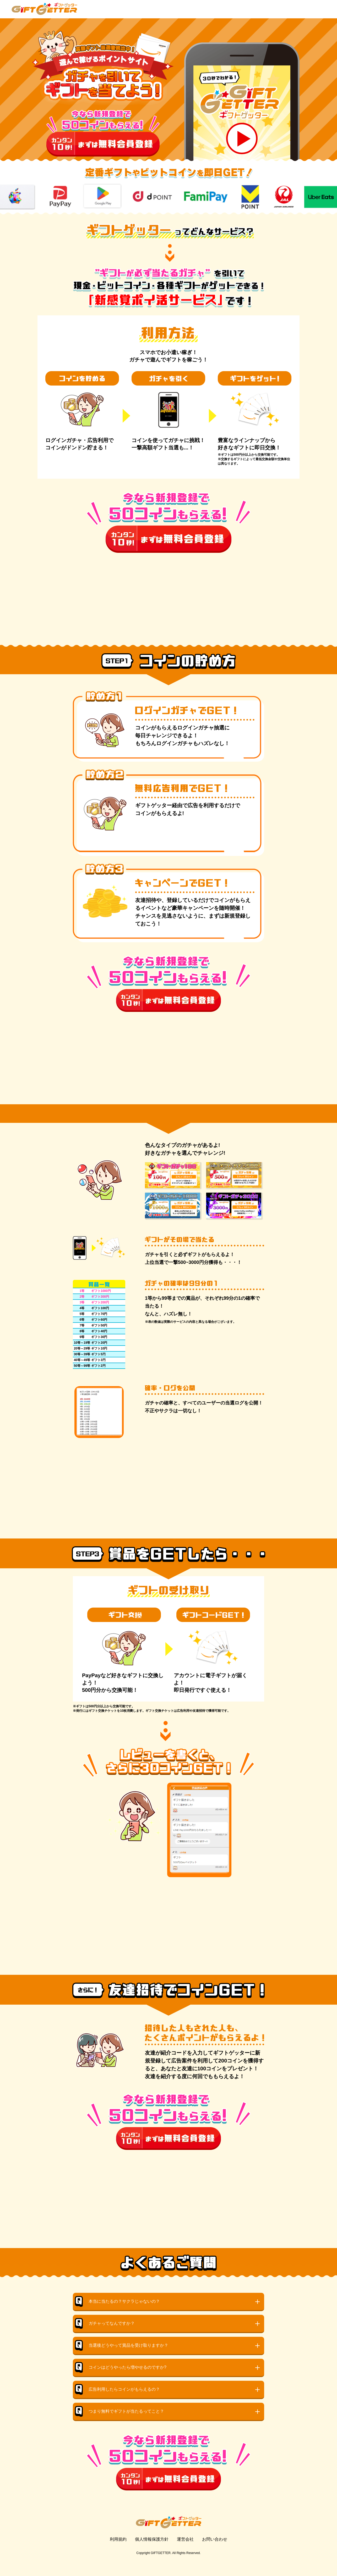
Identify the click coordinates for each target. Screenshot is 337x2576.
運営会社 (185, 2550)
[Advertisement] (168, 589)
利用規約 (118, 2550)
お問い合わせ (214, 2550)
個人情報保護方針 (151, 2550)
